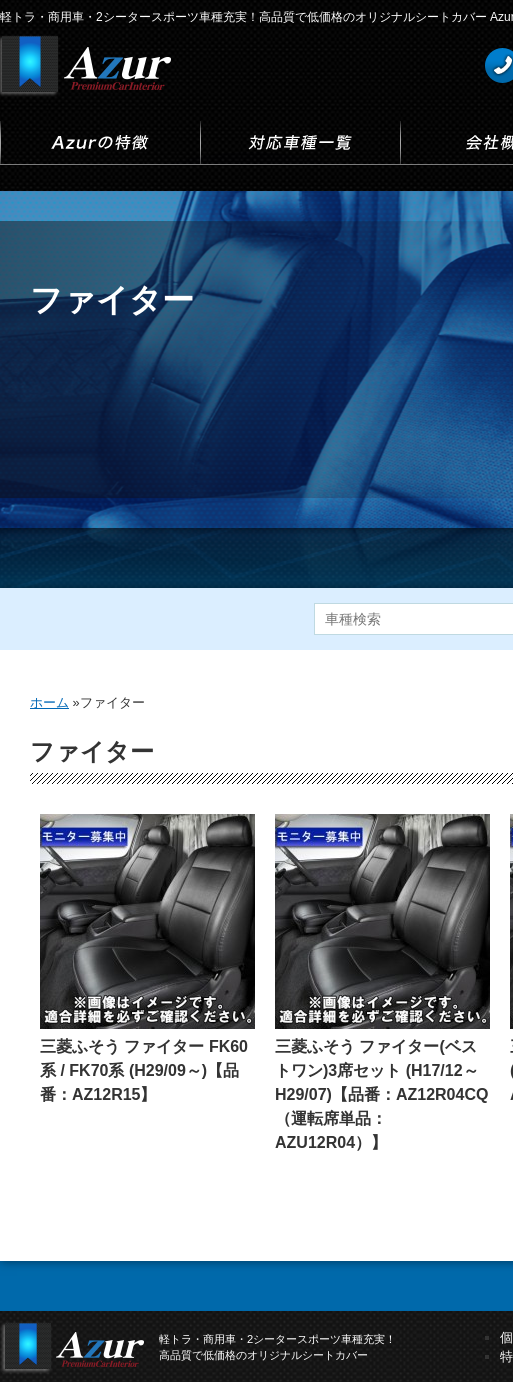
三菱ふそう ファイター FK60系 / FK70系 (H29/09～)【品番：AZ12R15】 (144, 1070)
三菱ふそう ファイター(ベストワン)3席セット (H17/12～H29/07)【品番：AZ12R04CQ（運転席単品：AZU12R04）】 (381, 1094)
